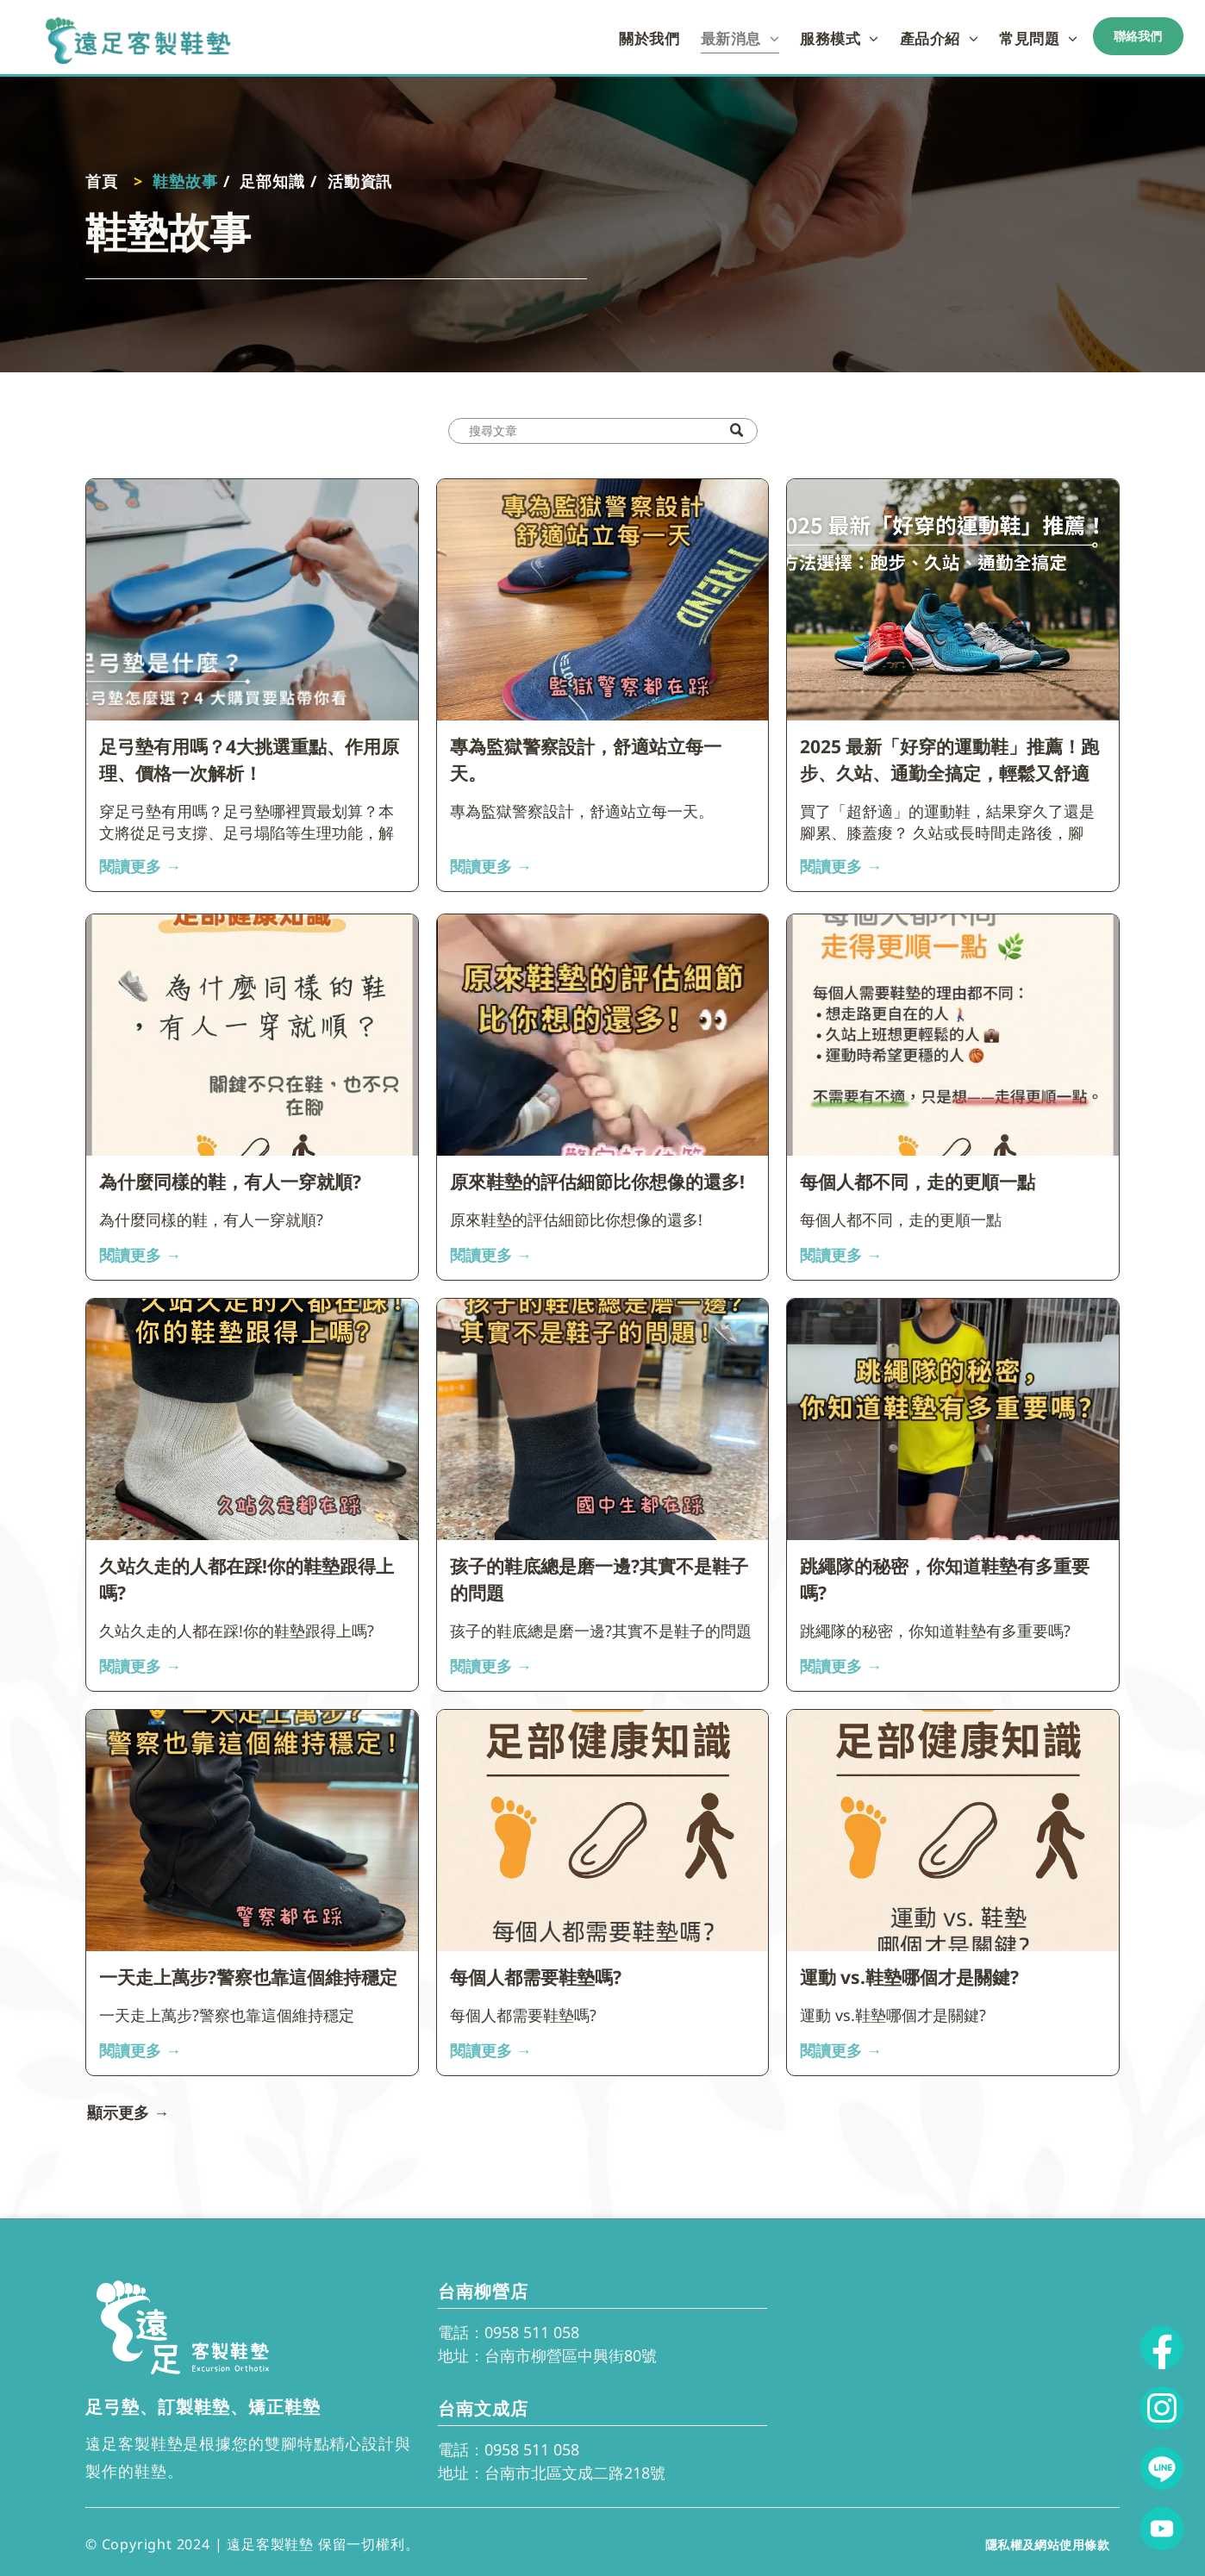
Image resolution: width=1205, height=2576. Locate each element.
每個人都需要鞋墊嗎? (535, 1977)
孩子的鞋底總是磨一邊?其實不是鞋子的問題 (599, 1580)
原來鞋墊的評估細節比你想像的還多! (597, 1181)
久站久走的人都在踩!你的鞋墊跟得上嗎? (246, 1580)
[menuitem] (649, 38)
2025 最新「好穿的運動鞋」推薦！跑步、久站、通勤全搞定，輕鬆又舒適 (949, 760)
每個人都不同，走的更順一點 (917, 1181)
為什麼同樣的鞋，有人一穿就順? (230, 1181)
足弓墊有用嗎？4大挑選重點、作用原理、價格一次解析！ (249, 760)
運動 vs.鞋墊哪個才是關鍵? (909, 1977)
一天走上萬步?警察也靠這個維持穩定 (248, 1977)
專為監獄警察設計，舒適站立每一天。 (585, 760)
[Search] (603, 431)
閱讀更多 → (140, 866)
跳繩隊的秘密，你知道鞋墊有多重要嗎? (944, 1580)
